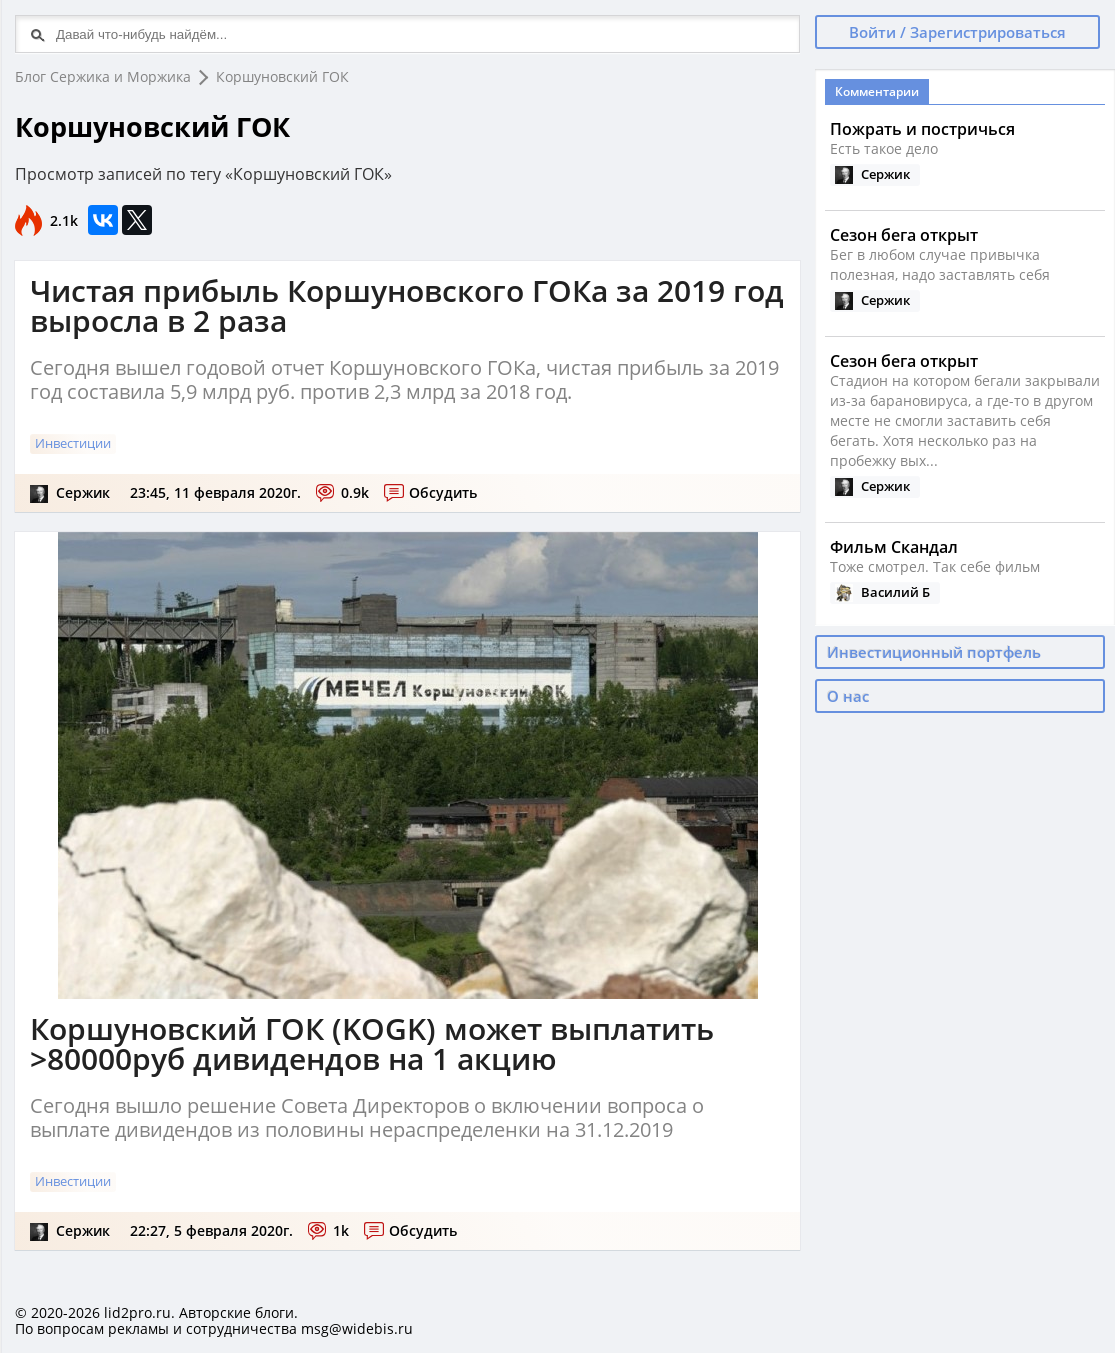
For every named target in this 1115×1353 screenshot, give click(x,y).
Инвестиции (73, 443)
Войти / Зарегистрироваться (957, 32)
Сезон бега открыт (904, 235)
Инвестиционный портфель (934, 652)
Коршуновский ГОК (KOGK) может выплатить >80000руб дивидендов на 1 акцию (372, 1043)
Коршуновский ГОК (282, 76)
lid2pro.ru (137, 1312)
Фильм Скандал (894, 547)
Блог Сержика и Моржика (103, 76)
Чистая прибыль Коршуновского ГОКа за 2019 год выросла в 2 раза (407, 305)
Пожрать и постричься (922, 129)
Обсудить (443, 492)
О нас (848, 696)
